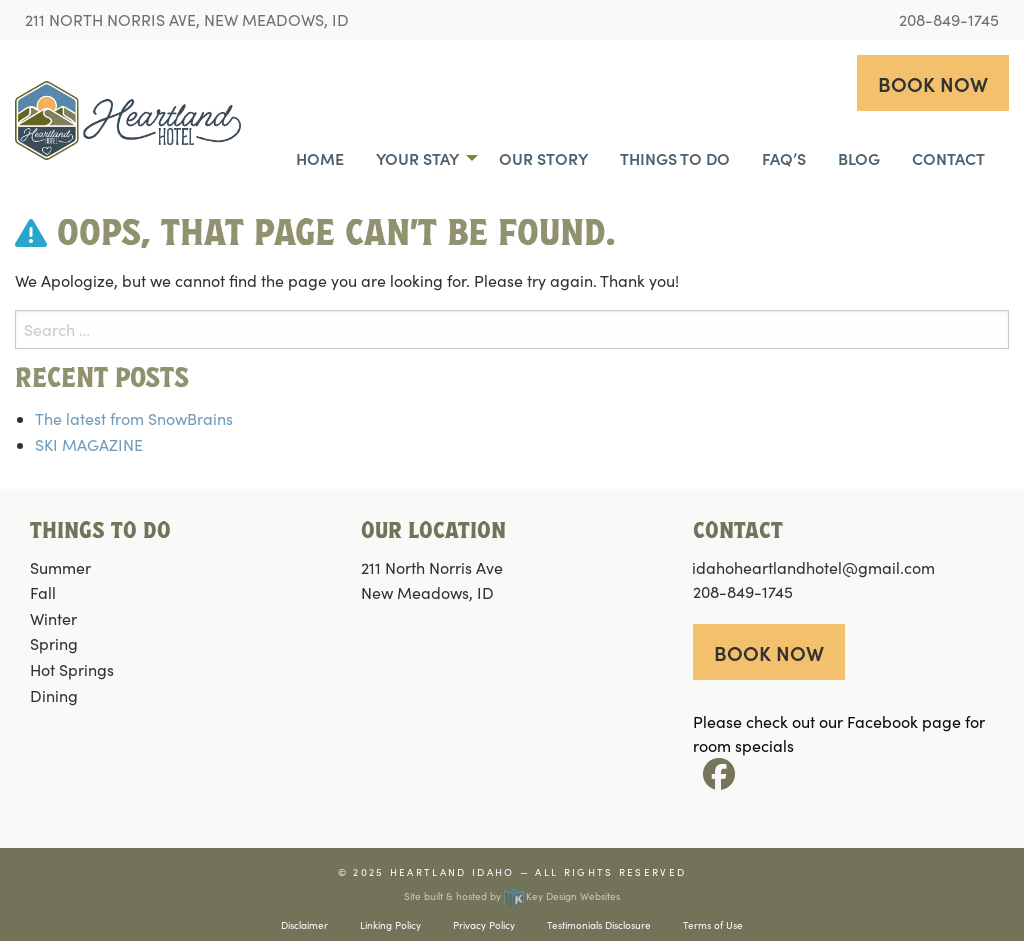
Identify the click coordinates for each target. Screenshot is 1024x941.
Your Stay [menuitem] (417, 158)
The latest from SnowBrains (134, 418)
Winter (53, 618)
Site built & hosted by (512, 896)
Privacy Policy (484, 925)
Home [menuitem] (320, 158)
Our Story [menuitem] (543, 158)
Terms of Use (713, 925)
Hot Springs (72, 669)
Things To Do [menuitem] (675, 158)
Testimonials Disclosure (599, 925)
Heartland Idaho (452, 872)
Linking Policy (390, 925)
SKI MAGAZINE (89, 444)
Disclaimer (304, 925)
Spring (54, 643)
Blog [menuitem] (859, 158)
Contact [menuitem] (948, 158)
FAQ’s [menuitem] (784, 158)
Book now (933, 83)
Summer (60, 567)
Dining (54, 695)
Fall (43, 592)
